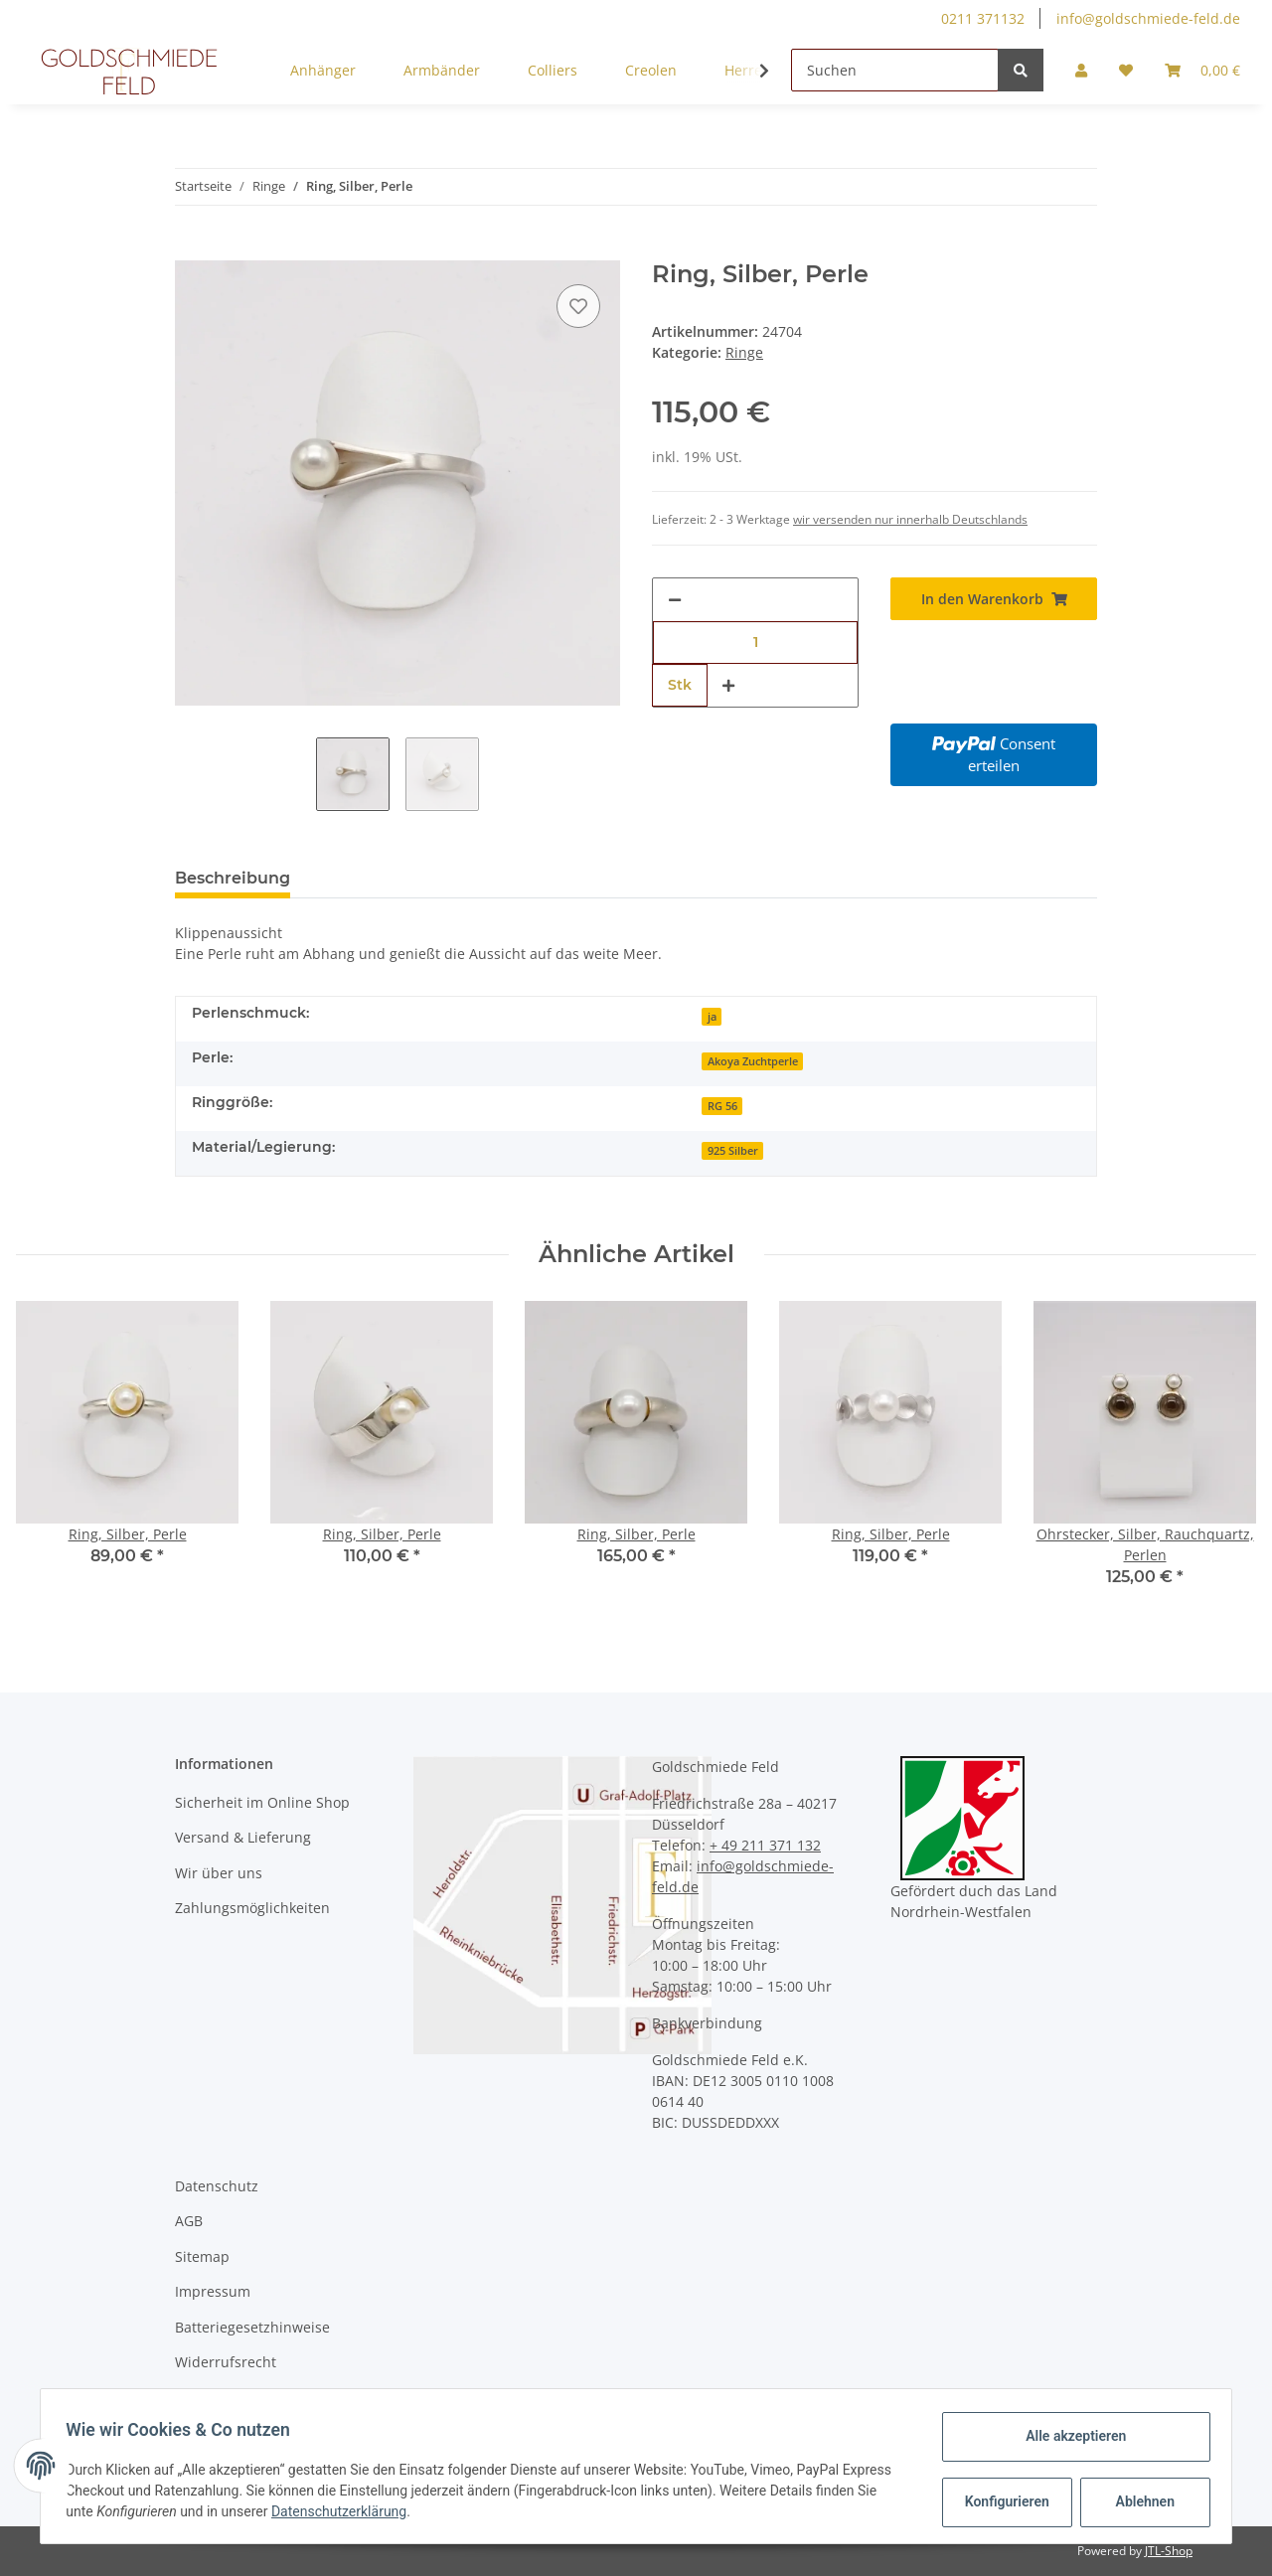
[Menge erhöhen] (728, 685)
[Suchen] (895, 70)
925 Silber (733, 1151)
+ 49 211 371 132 (765, 1845)
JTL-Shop (1168, 2550)
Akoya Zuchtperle (753, 1061)
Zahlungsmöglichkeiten (252, 1907)
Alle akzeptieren (1069, 2436)
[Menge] (755, 642)
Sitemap (202, 2256)
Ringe (744, 352)
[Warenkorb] (1202, 70)
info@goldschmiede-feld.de (1148, 18)
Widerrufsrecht (225, 2361)
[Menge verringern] (675, 599)
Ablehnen (1138, 2501)
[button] (1081, 70)
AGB (189, 2220)
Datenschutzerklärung (345, 2511)
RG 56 (722, 1106)
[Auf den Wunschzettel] (578, 306)
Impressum (212, 2291)
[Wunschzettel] (1126, 70)
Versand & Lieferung (243, 1837)
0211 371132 (983, 18)
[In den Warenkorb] (191, 249)
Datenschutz (216, 2185)
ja (712, 1017)
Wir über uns (218, 1872)
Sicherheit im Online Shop (262, 1802)
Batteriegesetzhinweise (252, 2327)
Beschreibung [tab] (232, 878)
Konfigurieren (1002, 2501)
